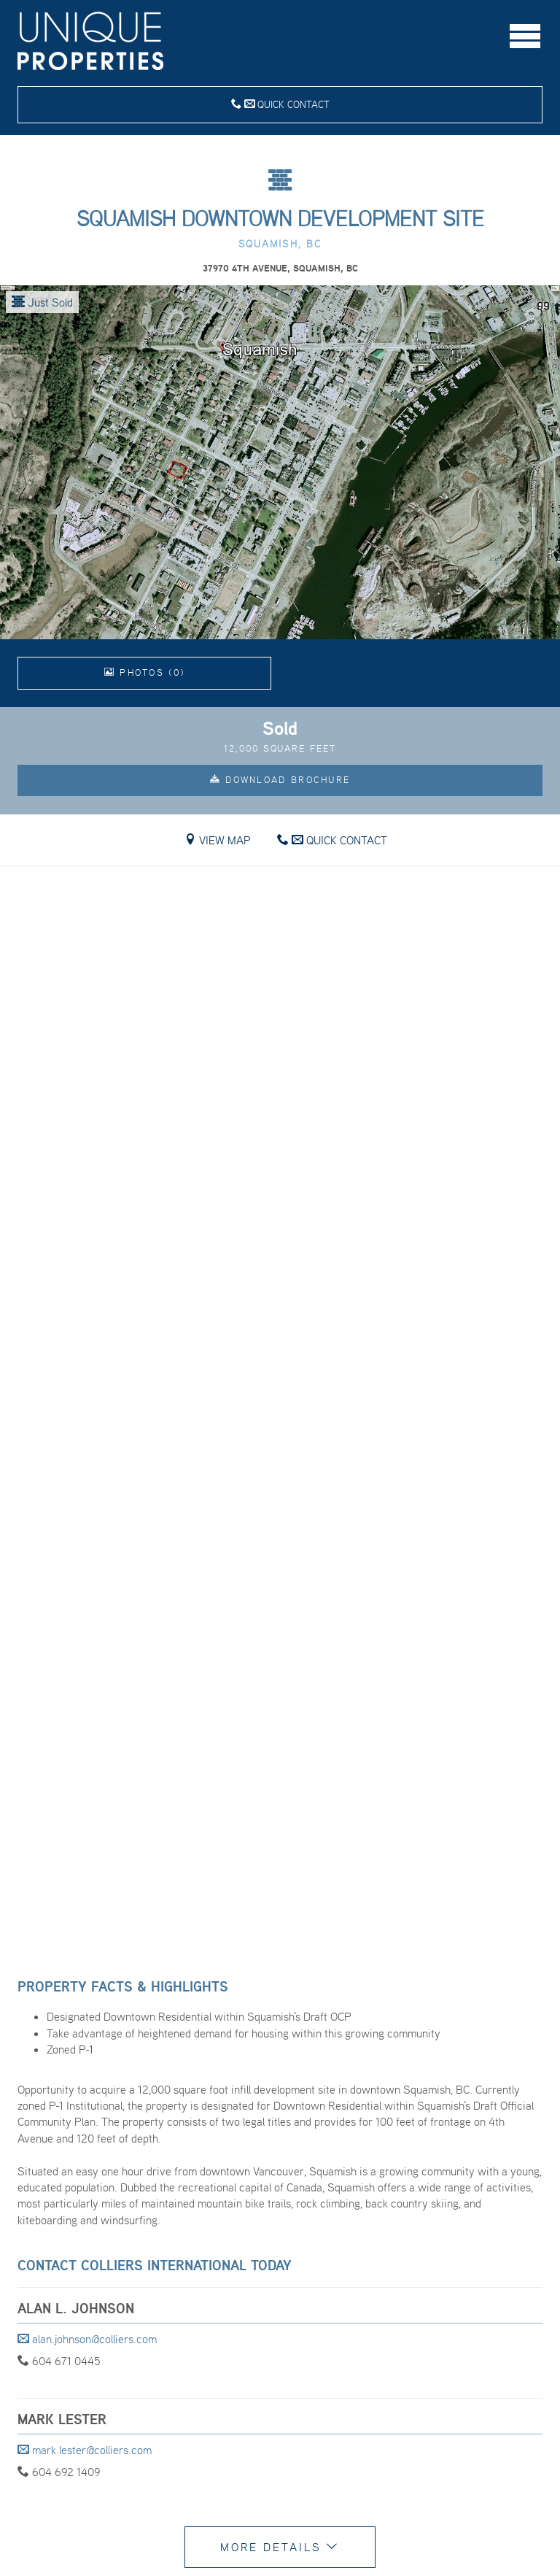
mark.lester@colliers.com (85, 2449)
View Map (217, 840)
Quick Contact (280, 104)
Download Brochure (280, 780)
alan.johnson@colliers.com (87, 2339)
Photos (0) (144, 672)
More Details (280, 2547)
